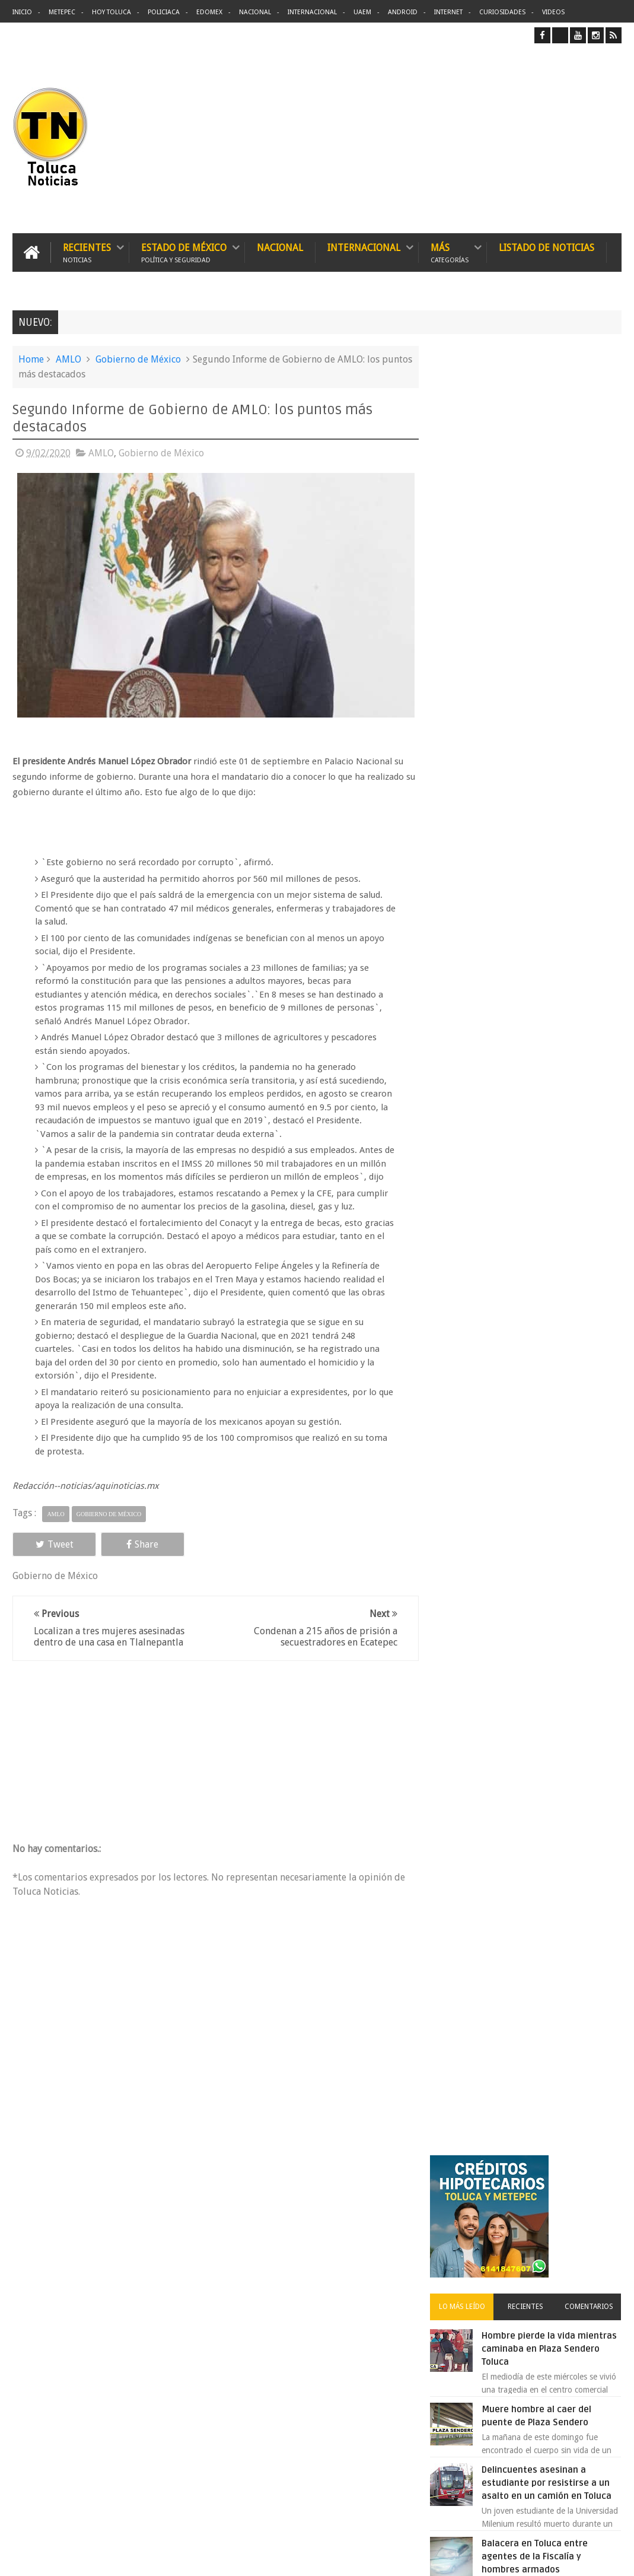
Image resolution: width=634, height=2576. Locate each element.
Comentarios (590, 505)
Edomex (209, 12)
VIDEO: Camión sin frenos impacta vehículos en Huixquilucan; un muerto (542, 1170)
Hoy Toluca (111, 12)
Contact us (592, 2197)
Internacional (312, 12)
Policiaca (164, 12)
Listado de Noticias (546, 247)
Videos (553, 12)
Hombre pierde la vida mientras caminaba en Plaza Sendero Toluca (550, 547)
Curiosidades (502, 12)
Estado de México (184, 252)
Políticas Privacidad (518, 2557)
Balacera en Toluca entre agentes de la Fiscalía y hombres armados (543, 755)
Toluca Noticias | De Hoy (163, 2557)
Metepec (62, 12)
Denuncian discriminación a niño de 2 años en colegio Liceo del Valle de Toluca (548, 902)
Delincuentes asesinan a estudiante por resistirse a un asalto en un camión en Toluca (555, 681)
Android (403, 12)
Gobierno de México (138, 359)
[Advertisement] (522, 138)
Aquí (611, 2557)
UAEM (362, 12)
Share (132, 1557)
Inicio (22, 12)
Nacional (255, 12)
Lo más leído (469, 505)
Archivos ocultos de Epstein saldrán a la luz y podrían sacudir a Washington (527, 1276)
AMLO (68, 359)
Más (450, 252)
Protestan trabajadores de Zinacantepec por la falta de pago (551, 829)
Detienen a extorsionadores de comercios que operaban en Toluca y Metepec (549, 1036)
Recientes (87, 252)
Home (31, 359)
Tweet (51, 1557)
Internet (448, 12)
